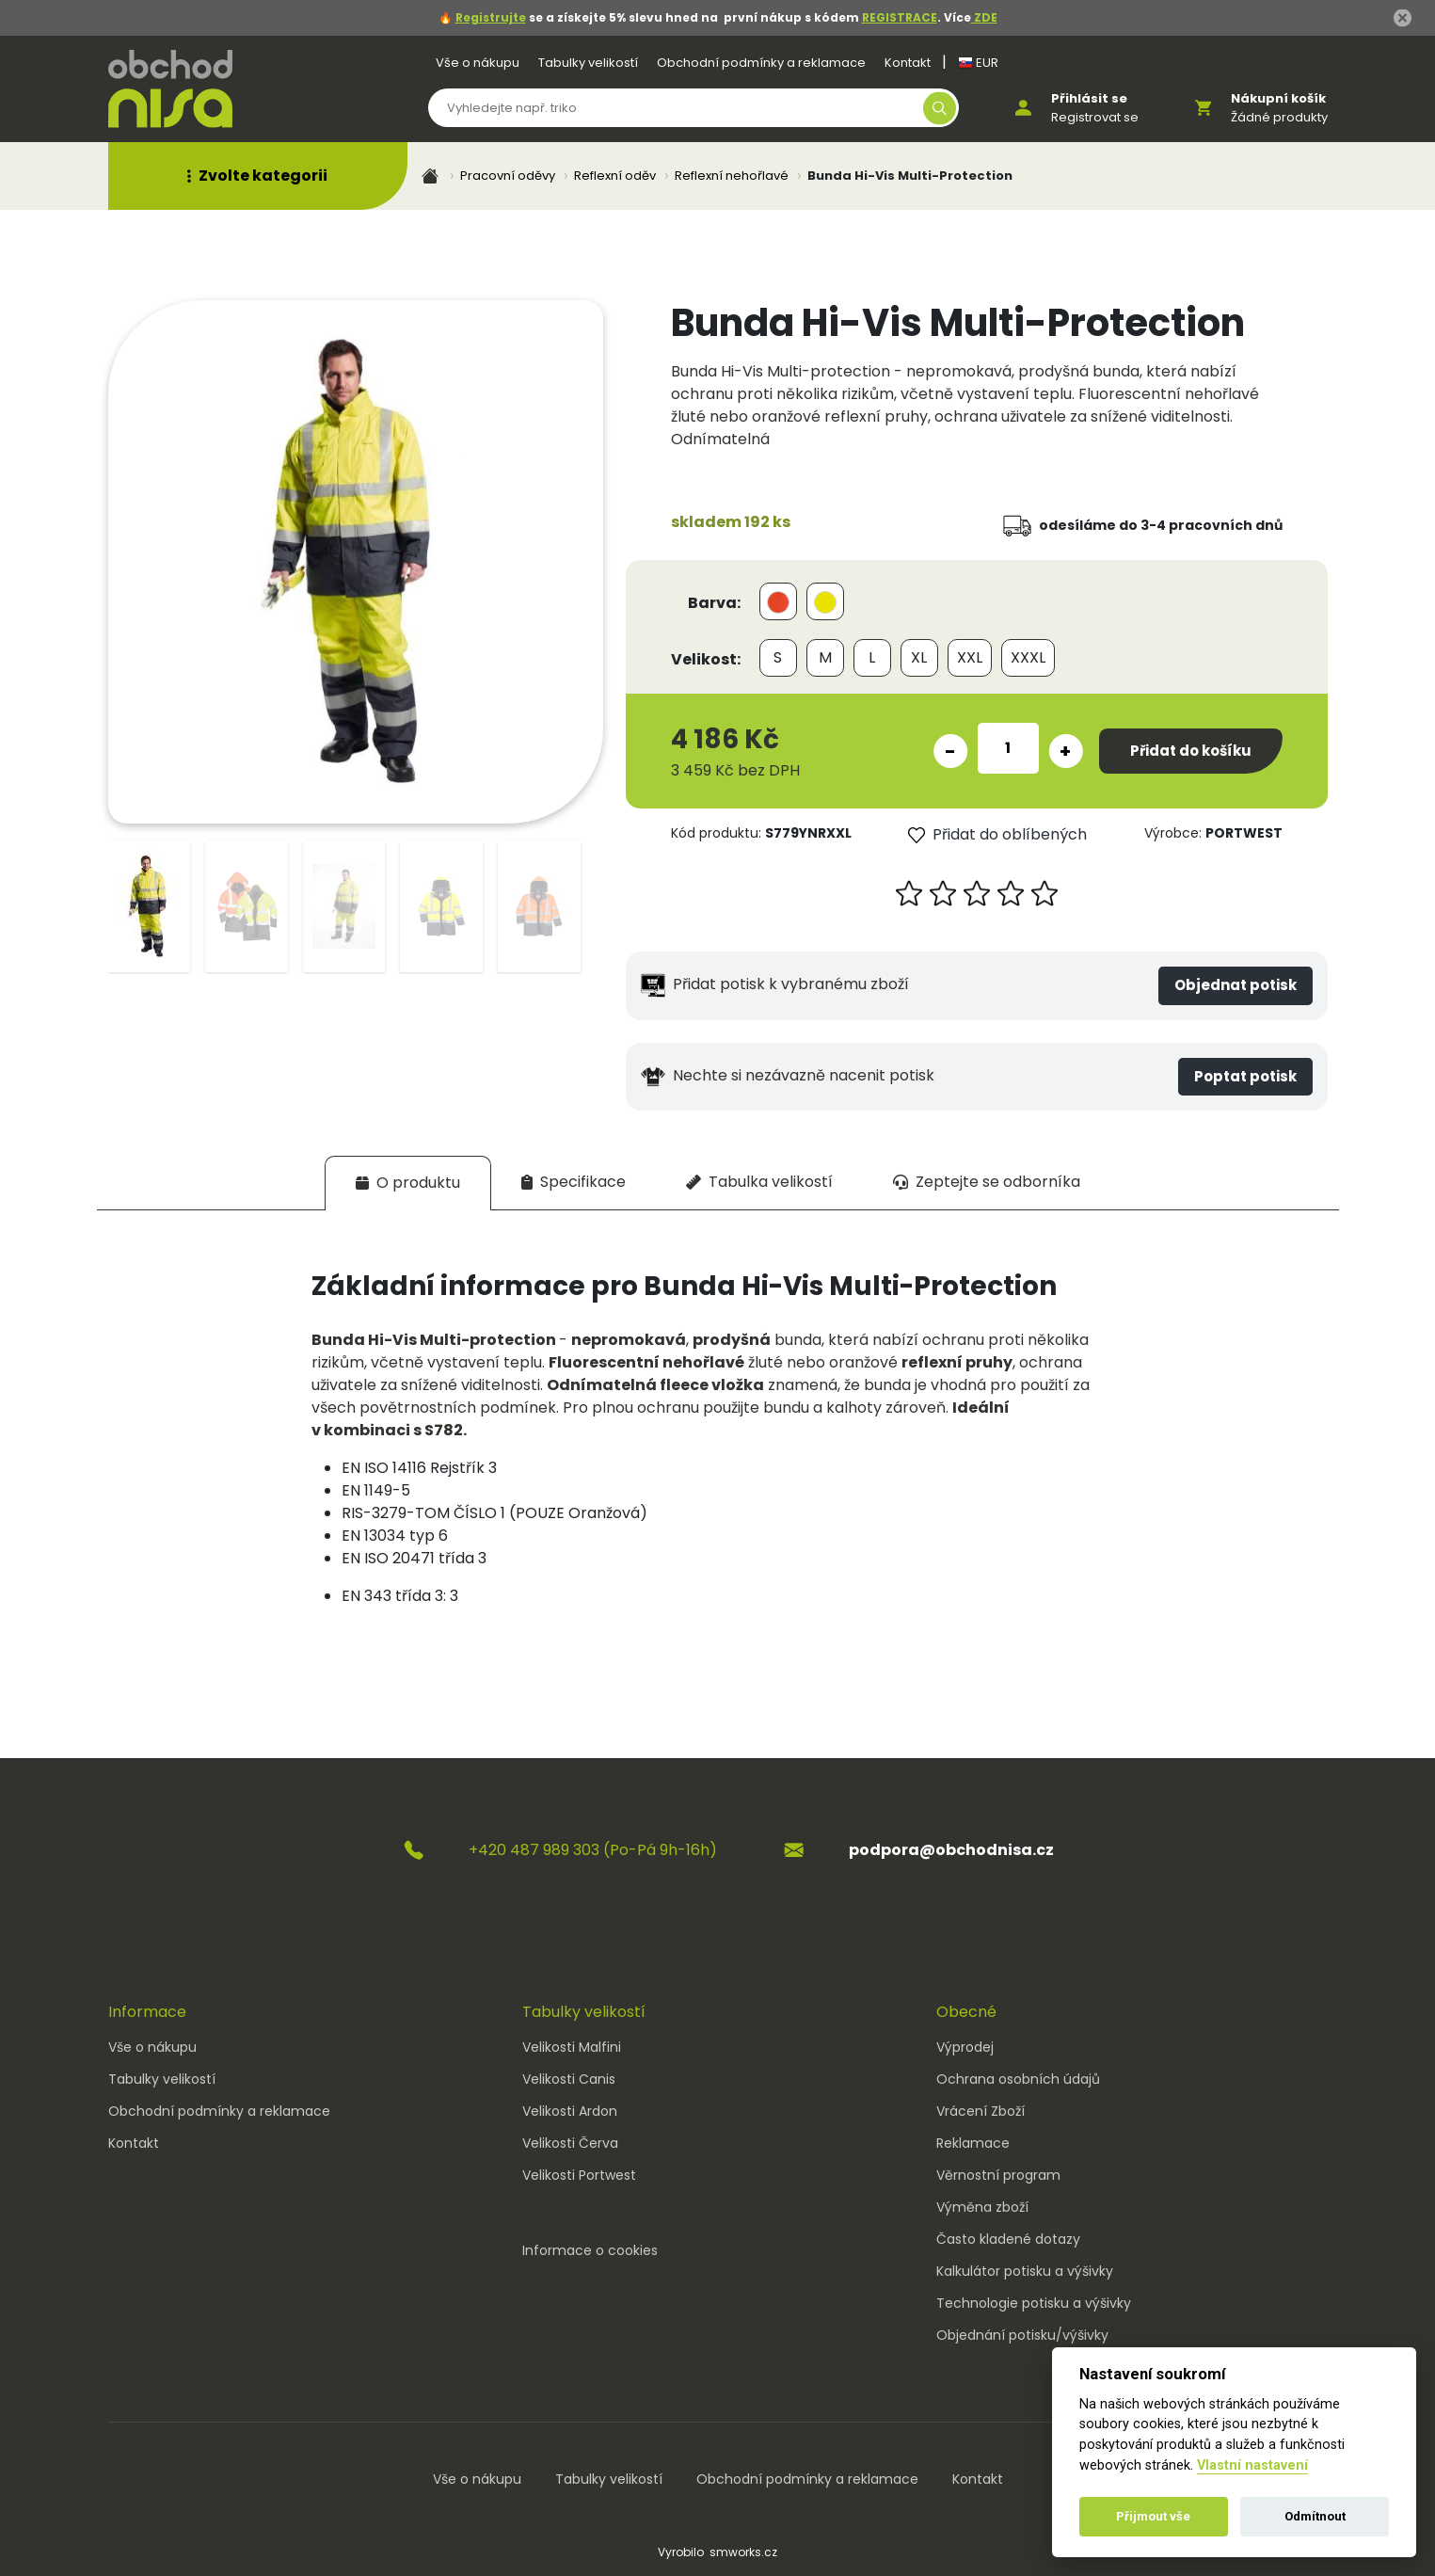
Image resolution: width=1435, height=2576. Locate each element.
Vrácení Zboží (980, 2111)
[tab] (408, 1182)
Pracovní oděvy (507, 175)
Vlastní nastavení (1252, 2465)
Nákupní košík (1278, 98)
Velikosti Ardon (569, 2111)
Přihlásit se (1089, 98)
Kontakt (908, 63)
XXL (969, 657)
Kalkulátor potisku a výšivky (1024, 2271)
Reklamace (973, 2143)
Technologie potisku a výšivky (1033, 2303)
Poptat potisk (1245, 1076)
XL (919, 657)
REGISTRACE (899, 17)
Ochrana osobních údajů (1018, 2079)
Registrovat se (1095, 117)
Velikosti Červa (570, 2143)
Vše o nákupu (477, 63)
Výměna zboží (982, 2207)
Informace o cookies (590, 2250)
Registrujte (490, 17)
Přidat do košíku (1191, 750)
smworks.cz (743, 2552)
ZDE (984, 17)
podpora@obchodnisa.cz (951, 1850)
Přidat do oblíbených (997, 834)
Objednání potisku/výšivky (1022, 2335)
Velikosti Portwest (579, 2175)
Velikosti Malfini (571, 2047)
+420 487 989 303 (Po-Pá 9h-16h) (593, 1850)
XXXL (1028, 657)
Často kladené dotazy (1008, 2239)
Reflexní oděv (615, 175)
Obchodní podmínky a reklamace (761, 63)
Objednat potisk (1235, 985)
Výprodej (965, 2047)
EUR (978, 63)
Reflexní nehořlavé (732, 175)
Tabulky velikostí (588, 63)
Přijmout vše (1153, 2516)
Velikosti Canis (568, 2079)
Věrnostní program (998, 2175)
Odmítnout (1315, 2516)
